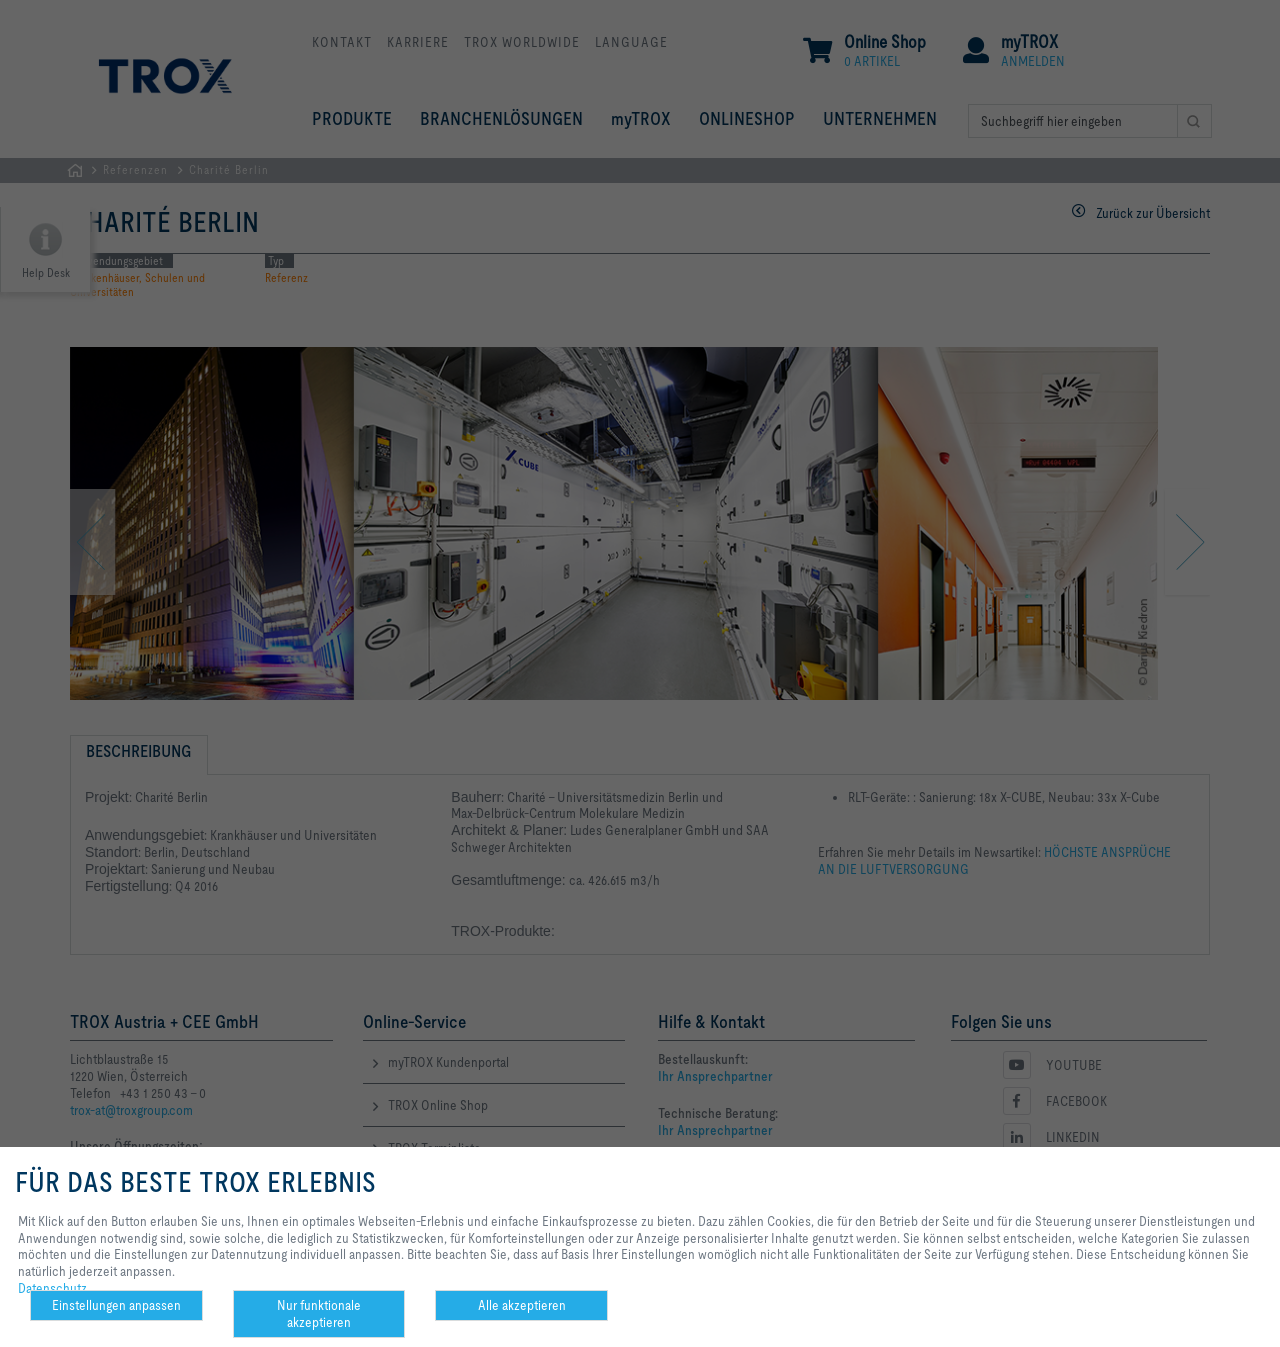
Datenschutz (52, 1288)
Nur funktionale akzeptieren (319, 1313)
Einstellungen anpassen (116, 1305)
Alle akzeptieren (522, 1305)
